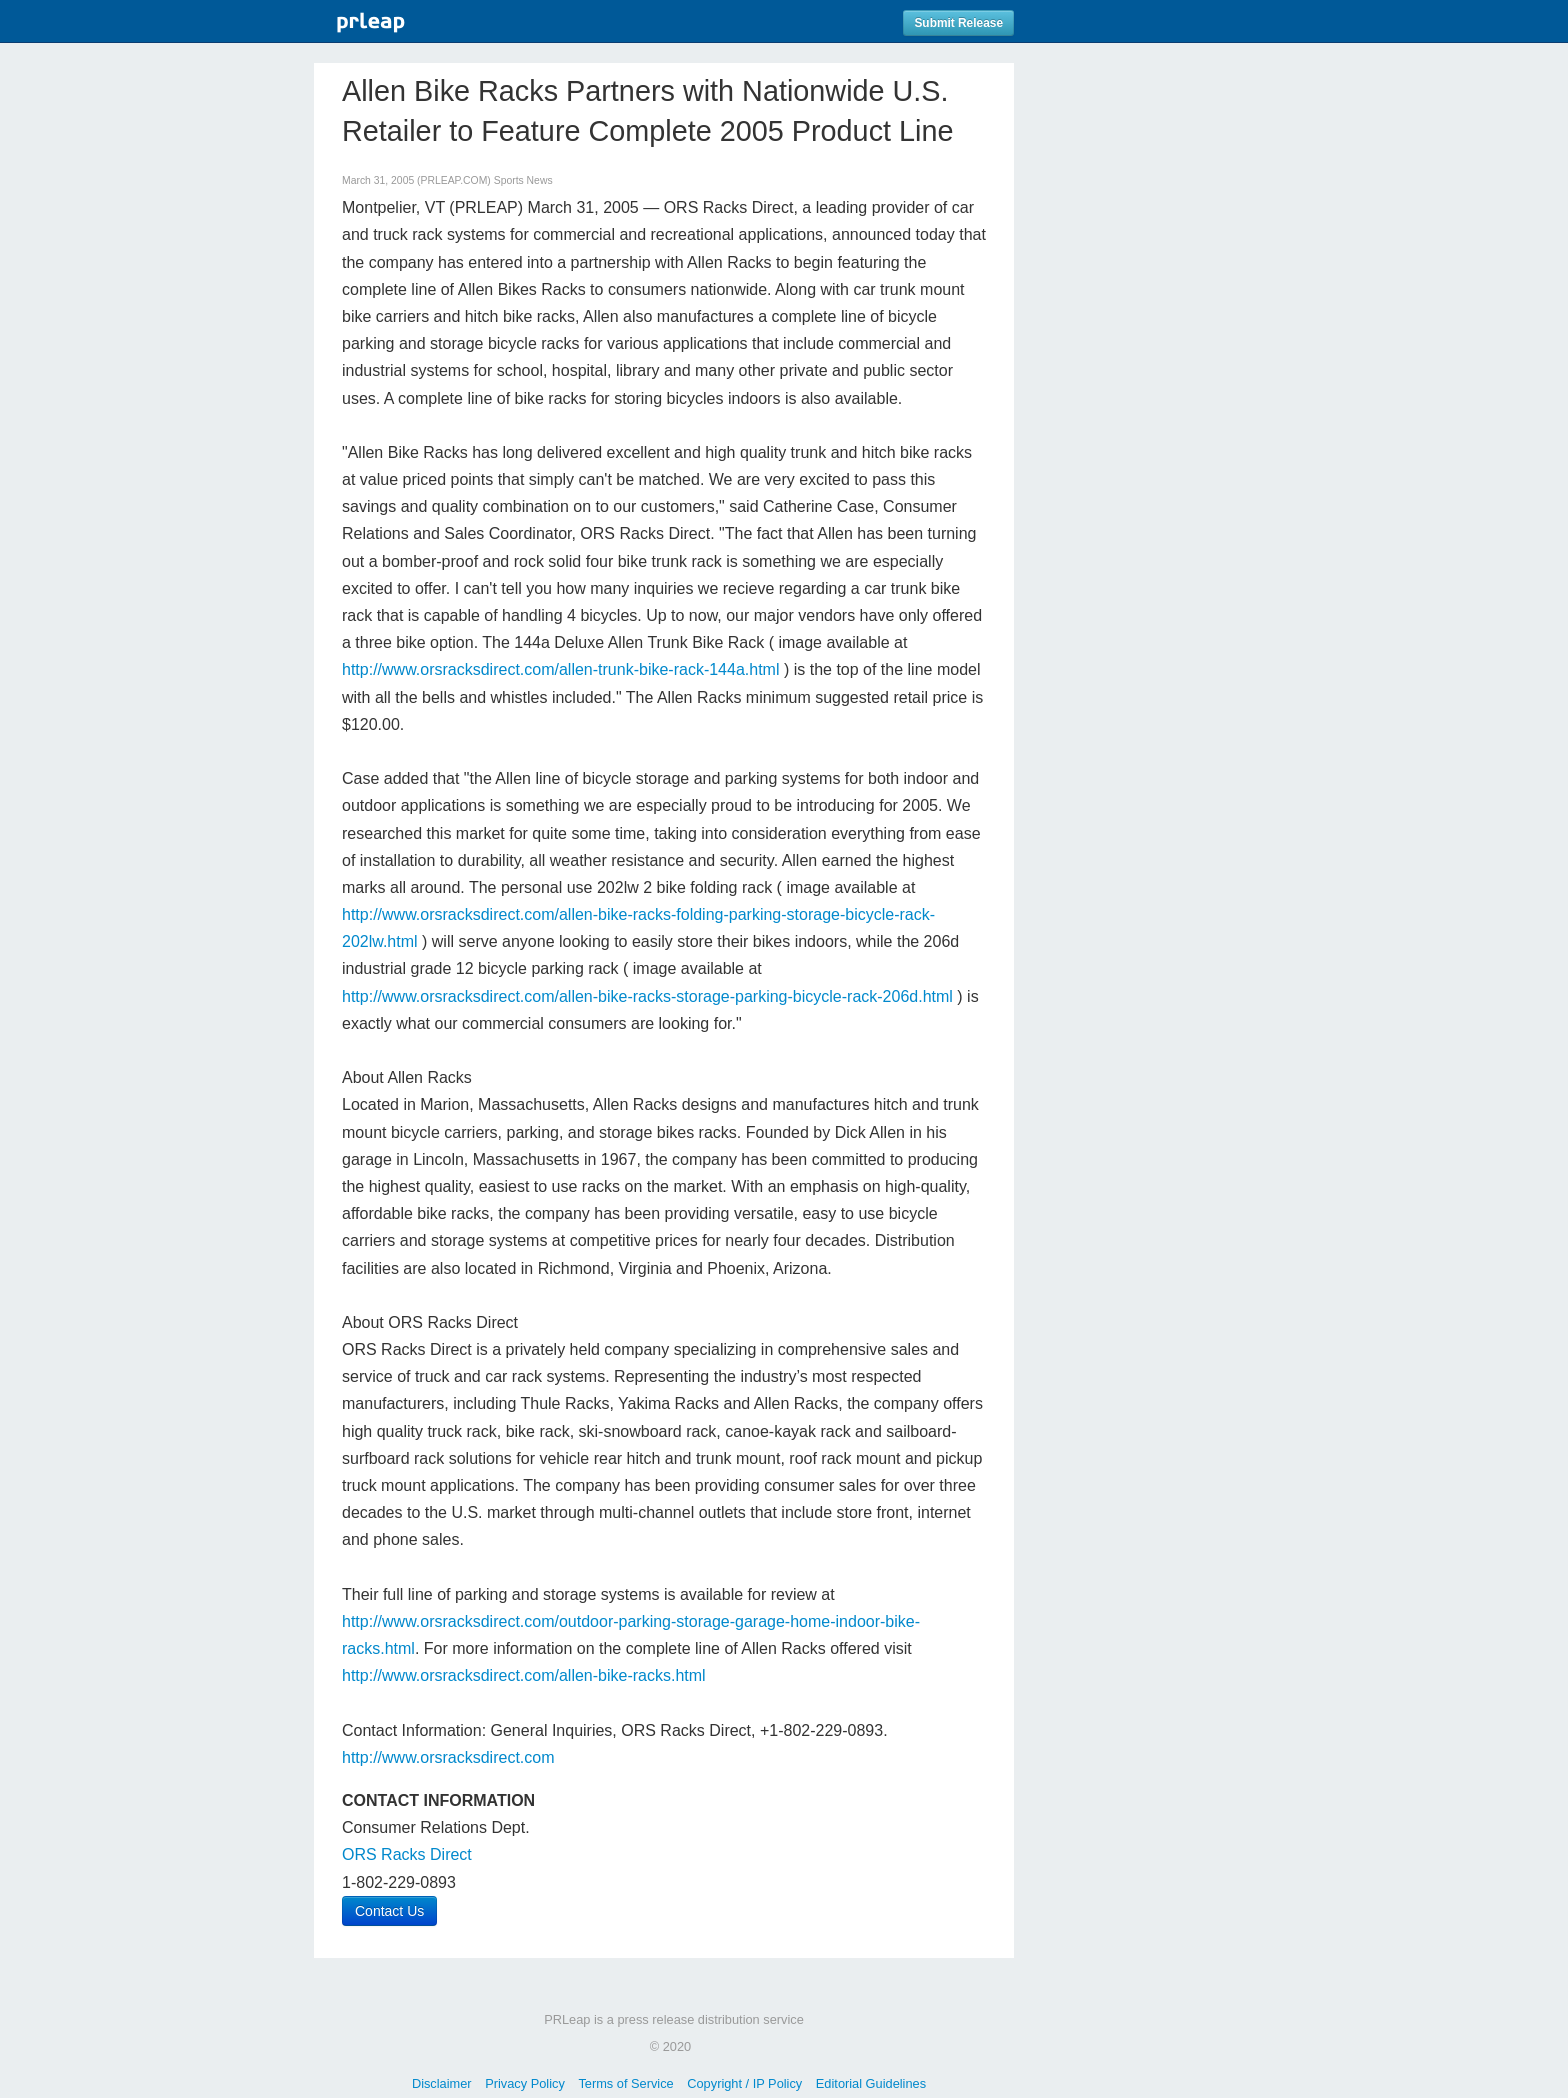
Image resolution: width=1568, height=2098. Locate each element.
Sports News (523, 180)
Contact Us (389, 1911)
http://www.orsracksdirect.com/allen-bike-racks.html (524, 1675)
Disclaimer (442, 2083)
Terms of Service (625, 2083)
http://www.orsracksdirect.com (448, 1757)
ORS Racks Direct (407, 1854)
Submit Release (958, 23)
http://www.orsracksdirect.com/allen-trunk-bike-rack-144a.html (560, 669)
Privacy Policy (525, 2083)
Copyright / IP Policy (744, 2083)
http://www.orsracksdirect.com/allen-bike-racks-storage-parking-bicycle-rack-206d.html (647, 996)
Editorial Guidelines (871, 2083)
